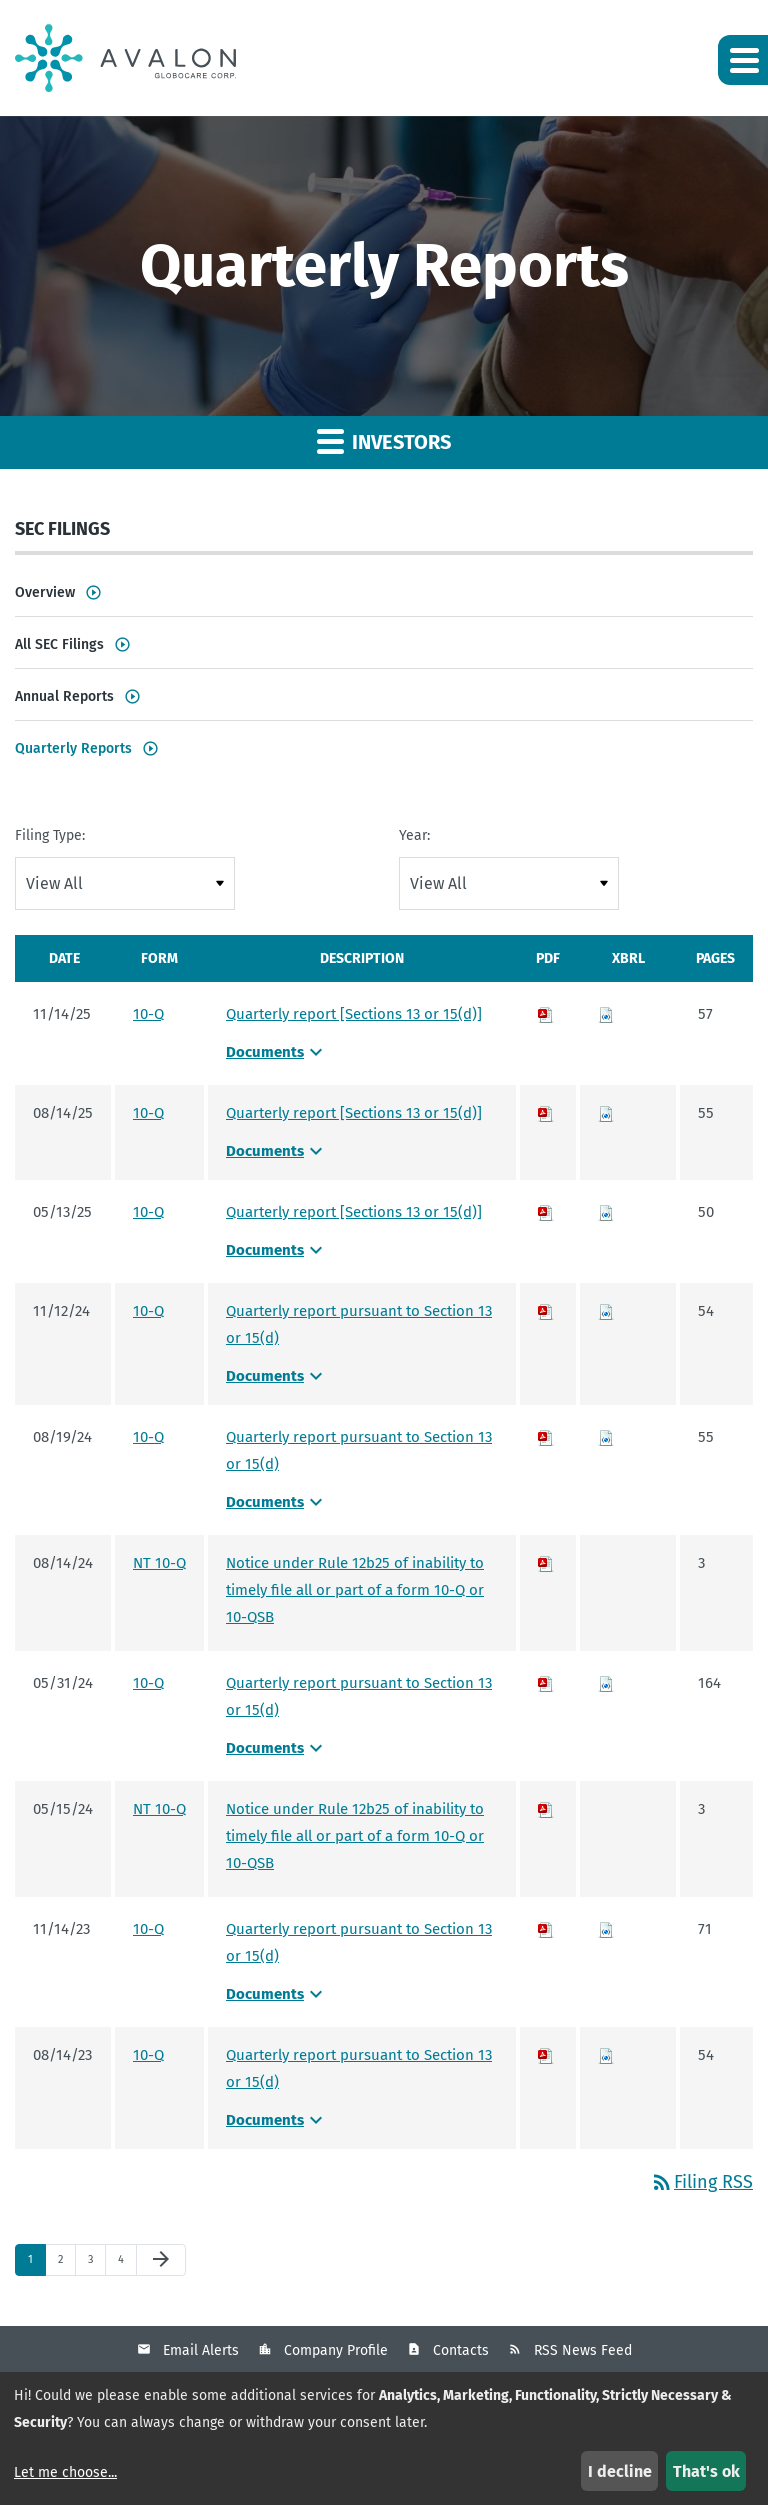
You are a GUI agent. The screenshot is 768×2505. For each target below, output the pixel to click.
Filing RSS (701, 2182)
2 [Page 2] (66, 2264)
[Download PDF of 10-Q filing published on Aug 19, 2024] (546, 1437)
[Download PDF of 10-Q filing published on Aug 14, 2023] (546, 2055)
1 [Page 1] (36, 2264)
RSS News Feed (583, 2350)
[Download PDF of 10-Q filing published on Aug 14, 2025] (546, 1113)
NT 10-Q (159, 1563)
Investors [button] (384, 440)
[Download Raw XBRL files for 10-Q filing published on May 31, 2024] (606, 1683)
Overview (45, 592)
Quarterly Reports (73, 748)
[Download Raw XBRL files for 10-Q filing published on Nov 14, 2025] (606, 1014)
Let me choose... (65, 2472)
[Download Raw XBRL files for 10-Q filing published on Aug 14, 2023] (606, 2055)
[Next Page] (161, 2260)
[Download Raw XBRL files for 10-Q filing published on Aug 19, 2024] (606, 1437)
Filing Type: (50, 835)
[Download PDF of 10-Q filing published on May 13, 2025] (546, 1212)
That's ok (706, 2471)
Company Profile (336, 2350)
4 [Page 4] (127, 2264)
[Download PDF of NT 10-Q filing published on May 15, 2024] (546, 1809)
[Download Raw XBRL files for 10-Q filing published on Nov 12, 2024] (606, 1311)
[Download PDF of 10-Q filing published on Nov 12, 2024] (546, 1311)
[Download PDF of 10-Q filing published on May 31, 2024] (546, 1683)
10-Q (148, 1014)
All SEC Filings (59, 644)
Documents (277, 1052)
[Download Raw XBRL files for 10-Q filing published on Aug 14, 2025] (606, 1113)
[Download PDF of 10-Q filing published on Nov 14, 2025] (546, 1014)
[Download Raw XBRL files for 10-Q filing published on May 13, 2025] (606, 1212)
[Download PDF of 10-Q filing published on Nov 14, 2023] (546, 1929)
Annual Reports (64, 696)
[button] (743, 60)
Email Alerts (201, 2350)
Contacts (461, 2350)
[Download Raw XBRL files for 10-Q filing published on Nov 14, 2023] (606, 1929)
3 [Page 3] (96, 2264)
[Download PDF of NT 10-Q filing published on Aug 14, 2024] (546, 1563)
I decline (620, 2471)
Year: (414, 835)
